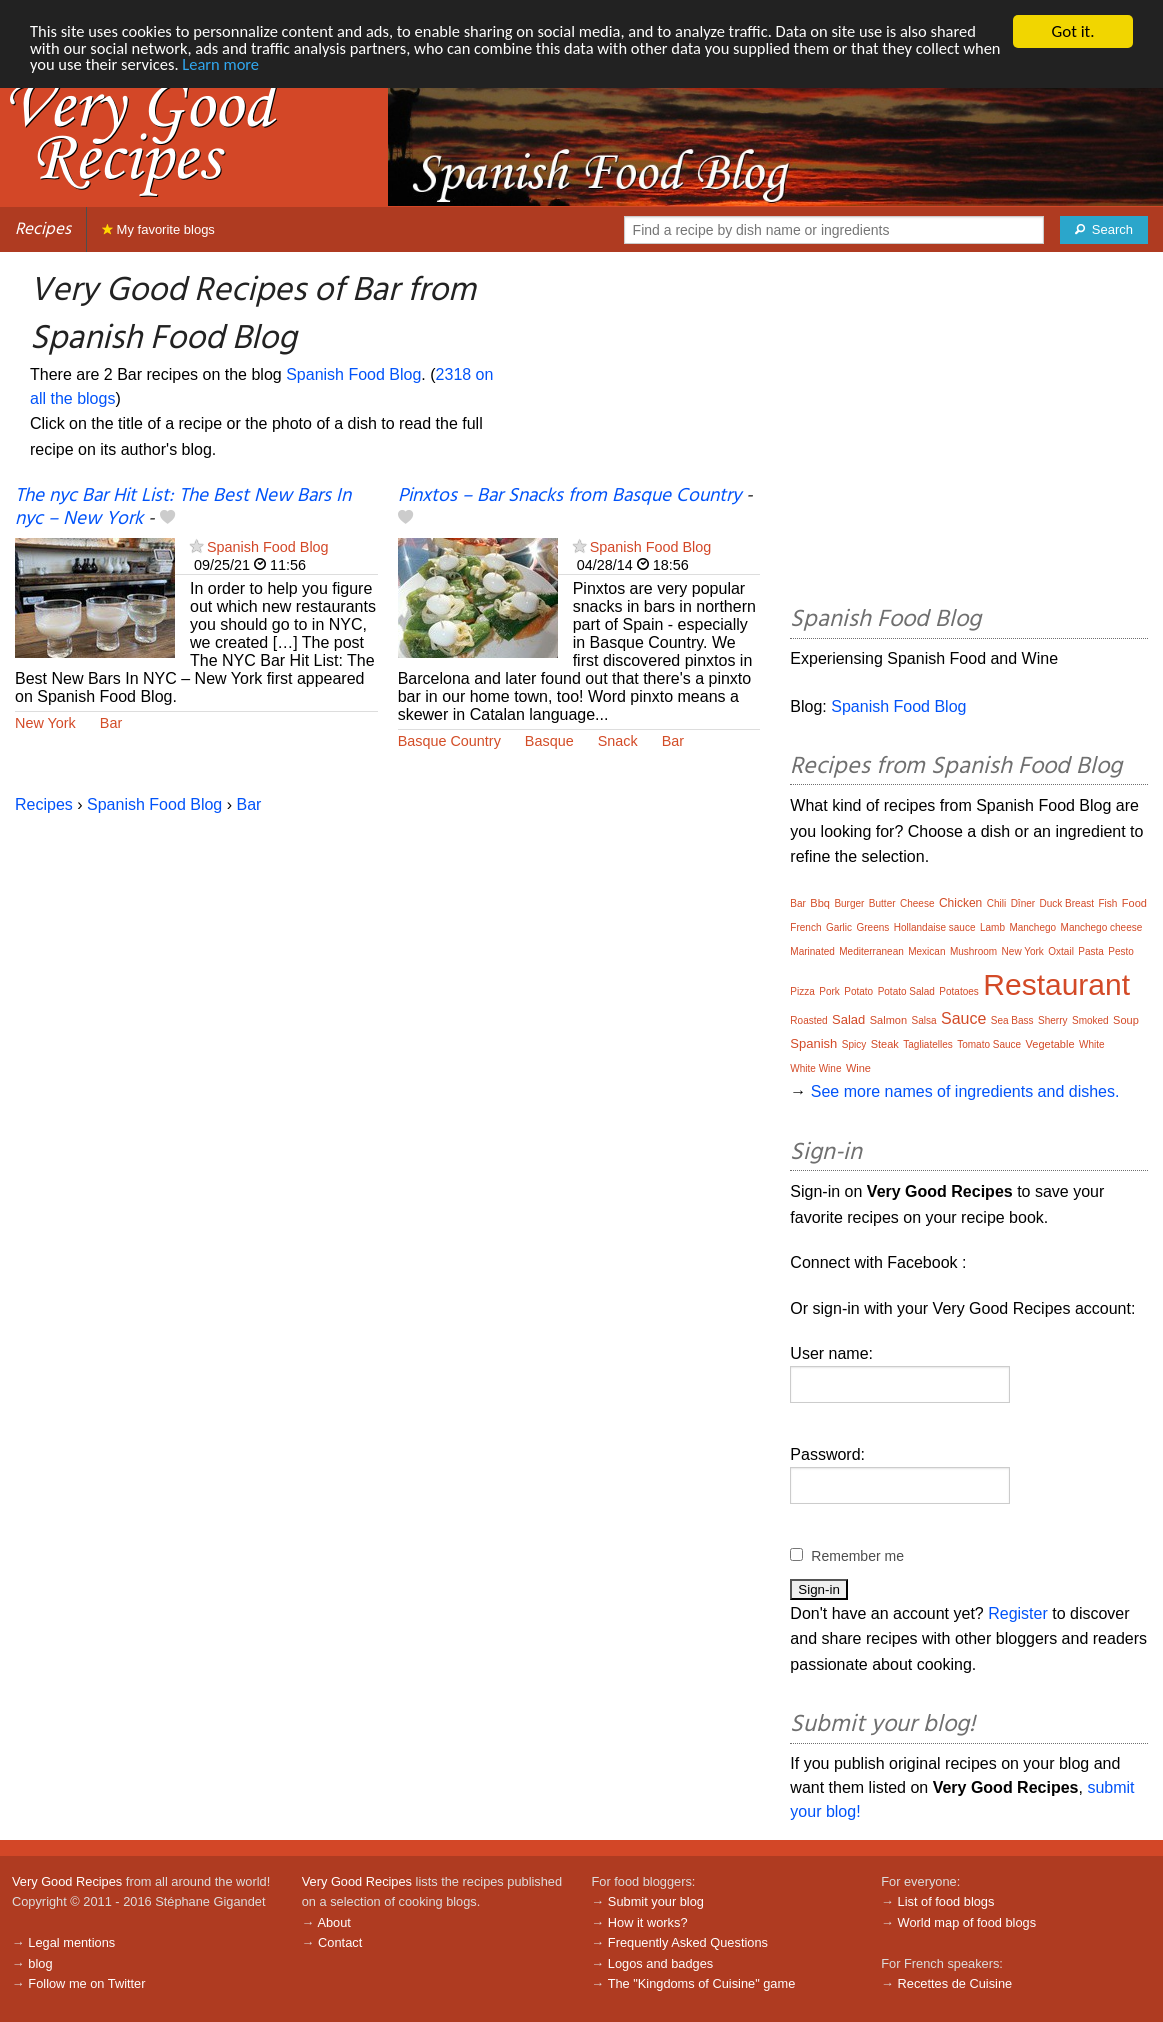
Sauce (963, 1018)
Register (1018, 1613)
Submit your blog (656, 1901)
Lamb (992, 927)
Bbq (820, 903)
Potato (858, 991)
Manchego (1032, 927)
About (333, 1922)
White (1092, 1044)
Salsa (924, 1020)
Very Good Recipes (67, 1881)
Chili (996, 903)
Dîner (1023, 903)
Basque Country (449, 741)
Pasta (1091, 951)
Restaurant (1056, 984)
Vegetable (1050, 1044)
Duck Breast (1067, 903)
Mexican (926, 951)
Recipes (43, 229)
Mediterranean (871, 951)
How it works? (648, 1922)
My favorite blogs (158, 229)
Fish (1107, 903)
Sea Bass (1012, 1020)
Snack (618, 741)
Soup (1126, 1020)
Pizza (802, 991)
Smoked (1090, 1020)
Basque (549, 741)
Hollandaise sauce (935, 927)
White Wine (815, 1068)
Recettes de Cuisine (955, 1983)
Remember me (857, 1556)
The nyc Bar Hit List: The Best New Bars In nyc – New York (183, 507)
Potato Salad (906, 991)
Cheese (917, 903)
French (805, 927)
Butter (882, 903)
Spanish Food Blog (353, 374)
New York (45, 723)
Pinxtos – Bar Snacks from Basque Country (569, 496)
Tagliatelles (927, 1044)
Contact (340, 1942)
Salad (848, 1019)
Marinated (812, 951)
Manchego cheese (1102, 927)
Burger (849, 903)
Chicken (960, 903)
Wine (858, 1068)
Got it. (1072, 31)
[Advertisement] (969, 432)
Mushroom (973, 951)
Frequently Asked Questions (688, 1942)
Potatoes (958, 991)
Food (1134, 903)
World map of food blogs (967, 1922)
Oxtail (1061, 951)
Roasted (808, 1020)
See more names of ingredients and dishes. (965, 1091)
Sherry (1052, 1020)
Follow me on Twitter (86, 1983)
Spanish (813, 1043)
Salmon (888, 1020)
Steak (885, 1044)
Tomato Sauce (989, 1044)
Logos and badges (660, 1963)
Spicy (854, 1044)
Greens (873, 927)
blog (40, 1963)
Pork (829, 991)
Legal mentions (71, 1942)
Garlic (839, 927)
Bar (111, 723)
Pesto (1121, 951)
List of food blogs (946, 1901)
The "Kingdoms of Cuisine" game (702, 1983)
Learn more (317, 66)
